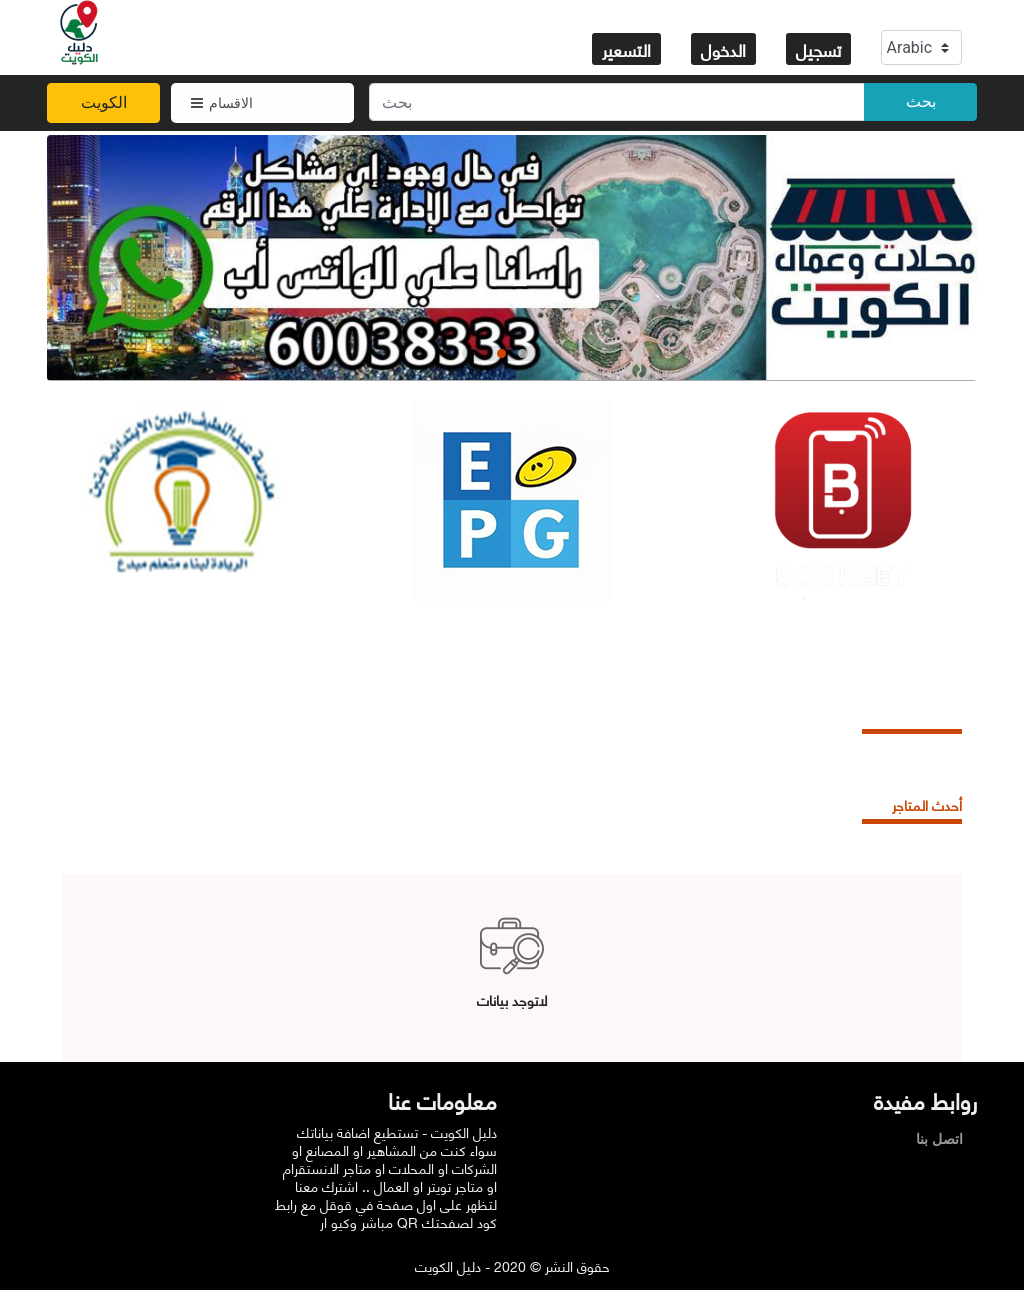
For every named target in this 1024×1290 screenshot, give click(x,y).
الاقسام (222, 103)
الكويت (104, 102)
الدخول (723, 49)
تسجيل (818, 49)
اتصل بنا (944, 1139)
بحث (921, 101)
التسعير (626, 49)
